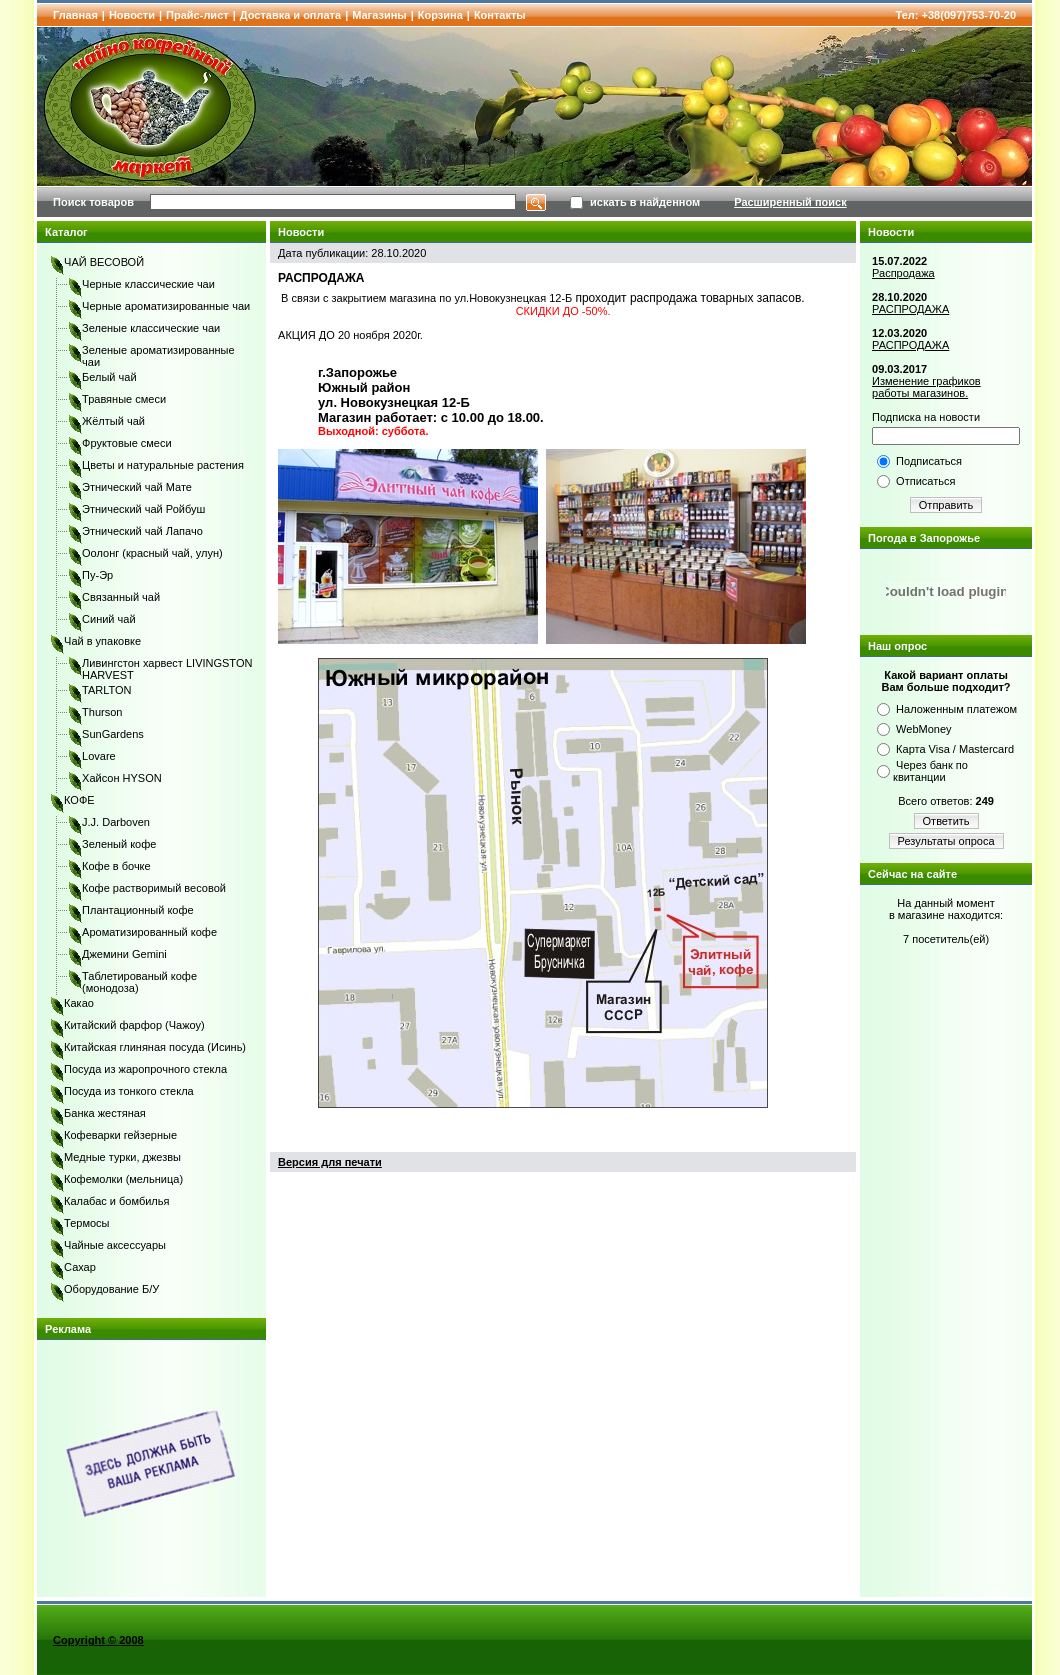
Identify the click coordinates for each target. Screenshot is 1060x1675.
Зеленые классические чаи (151, 328)
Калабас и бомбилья (116, 1201)
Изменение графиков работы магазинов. (926, 387)
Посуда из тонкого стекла (129, 1091)
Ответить (946, 821)
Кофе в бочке (116, 866)
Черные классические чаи (148, 284)
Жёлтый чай (113, 421)
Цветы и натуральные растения (163, 465)
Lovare (99, 756)
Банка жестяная (105, 1113)
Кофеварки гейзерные (120, 1135)
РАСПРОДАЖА (910, 309)
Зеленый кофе (119, 844)
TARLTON (107, 690)
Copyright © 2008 (98, 1640)
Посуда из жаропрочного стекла (145, 1069)
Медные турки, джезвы (122, 1157)
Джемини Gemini (124, 954)
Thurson (102, 712)
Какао (79, 1003)
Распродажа (903, 273)
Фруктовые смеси (127, 443)
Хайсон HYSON (122, 778)
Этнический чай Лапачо (142, 531)
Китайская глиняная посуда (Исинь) (155, 1047)
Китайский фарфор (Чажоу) (134, 1025)
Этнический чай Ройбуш (143, 509)
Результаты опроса (946, 841)
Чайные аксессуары (115, 1245)
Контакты (500, 15)
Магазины (379, 15)
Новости (132, 15)
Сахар (80, 1267)
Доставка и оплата (290, 15)
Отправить (946, 505)
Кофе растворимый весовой (154, 888)
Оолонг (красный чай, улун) (152, 553)
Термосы (86, 1223)
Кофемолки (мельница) (123, 1179)
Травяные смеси (124, 399)
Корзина (440, 15)
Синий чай (109, 619)
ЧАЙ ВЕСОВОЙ (104, 262)
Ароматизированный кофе (149, 932)
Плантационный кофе (138, 910)
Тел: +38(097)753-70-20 (956, 15)
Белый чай (109, 377)
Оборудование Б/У (111, 1289)
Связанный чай (121, 597)
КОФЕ (79, 800)
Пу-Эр (97, 575)
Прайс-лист (197, 15)
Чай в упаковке (102, 641)
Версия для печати (330, 1162)
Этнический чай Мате (137, 487)
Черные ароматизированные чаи (166, 306)
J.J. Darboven (116, 822)
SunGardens (113, 734)
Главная (75, 15)
